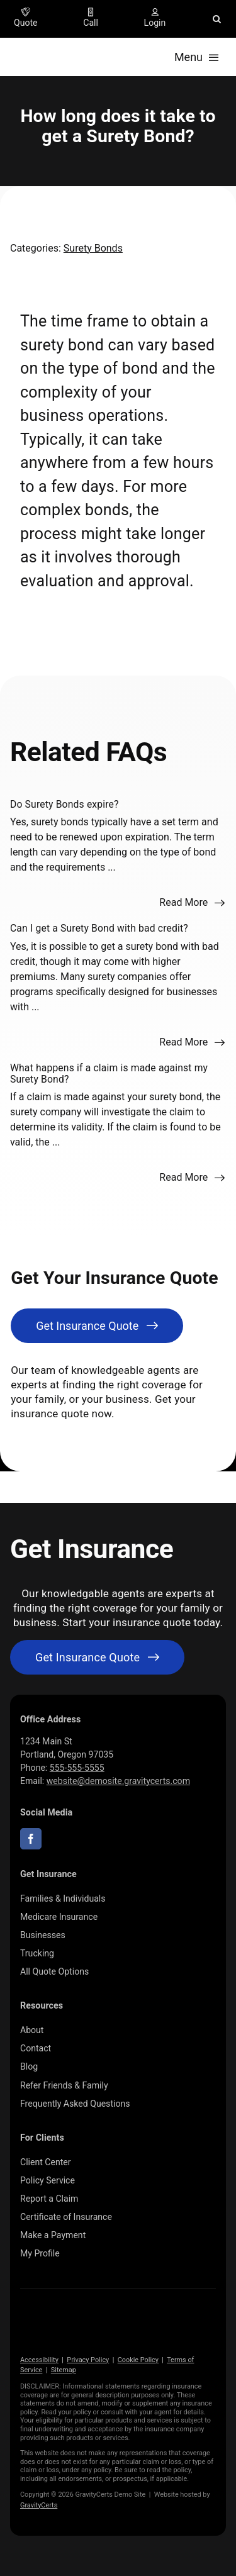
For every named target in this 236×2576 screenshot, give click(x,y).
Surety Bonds (93, 248)
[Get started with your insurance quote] (97, 1657)
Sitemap (63, 2370)
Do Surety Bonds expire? (64, 804)
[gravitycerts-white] (83, 2318)
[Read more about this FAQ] (192, 903)
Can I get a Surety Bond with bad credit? (99, 928)
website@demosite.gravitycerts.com (118, 1781)
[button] (217, 19)
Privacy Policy (88, 2360)
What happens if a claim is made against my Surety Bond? (109, 1073)
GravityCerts (38, 2505)
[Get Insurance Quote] (97, 1325)
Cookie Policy (138, 2360)
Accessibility (39, 2360)
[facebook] (31, 1838)
